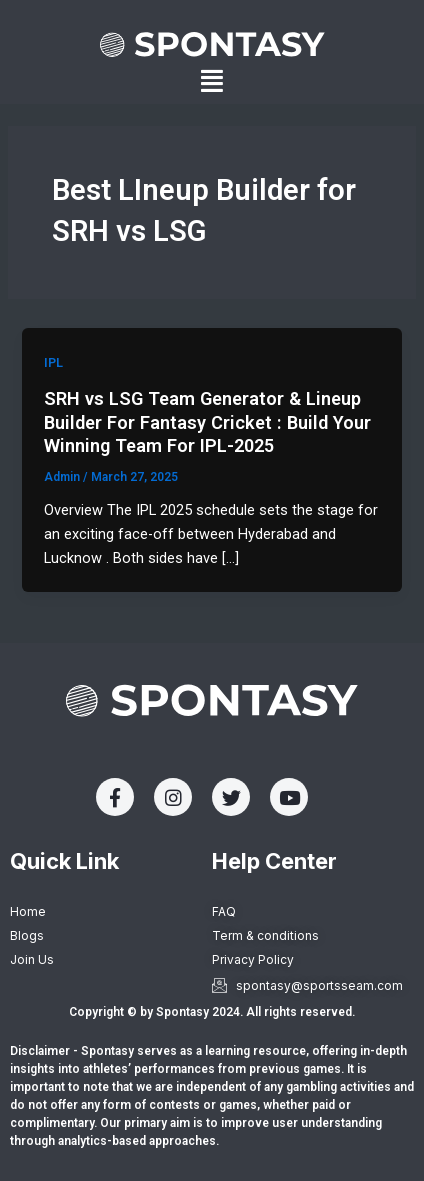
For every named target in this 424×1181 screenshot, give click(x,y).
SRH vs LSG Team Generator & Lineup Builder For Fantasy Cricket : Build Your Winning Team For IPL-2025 (207, 422)
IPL (53, 362)
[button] (212, 82)
